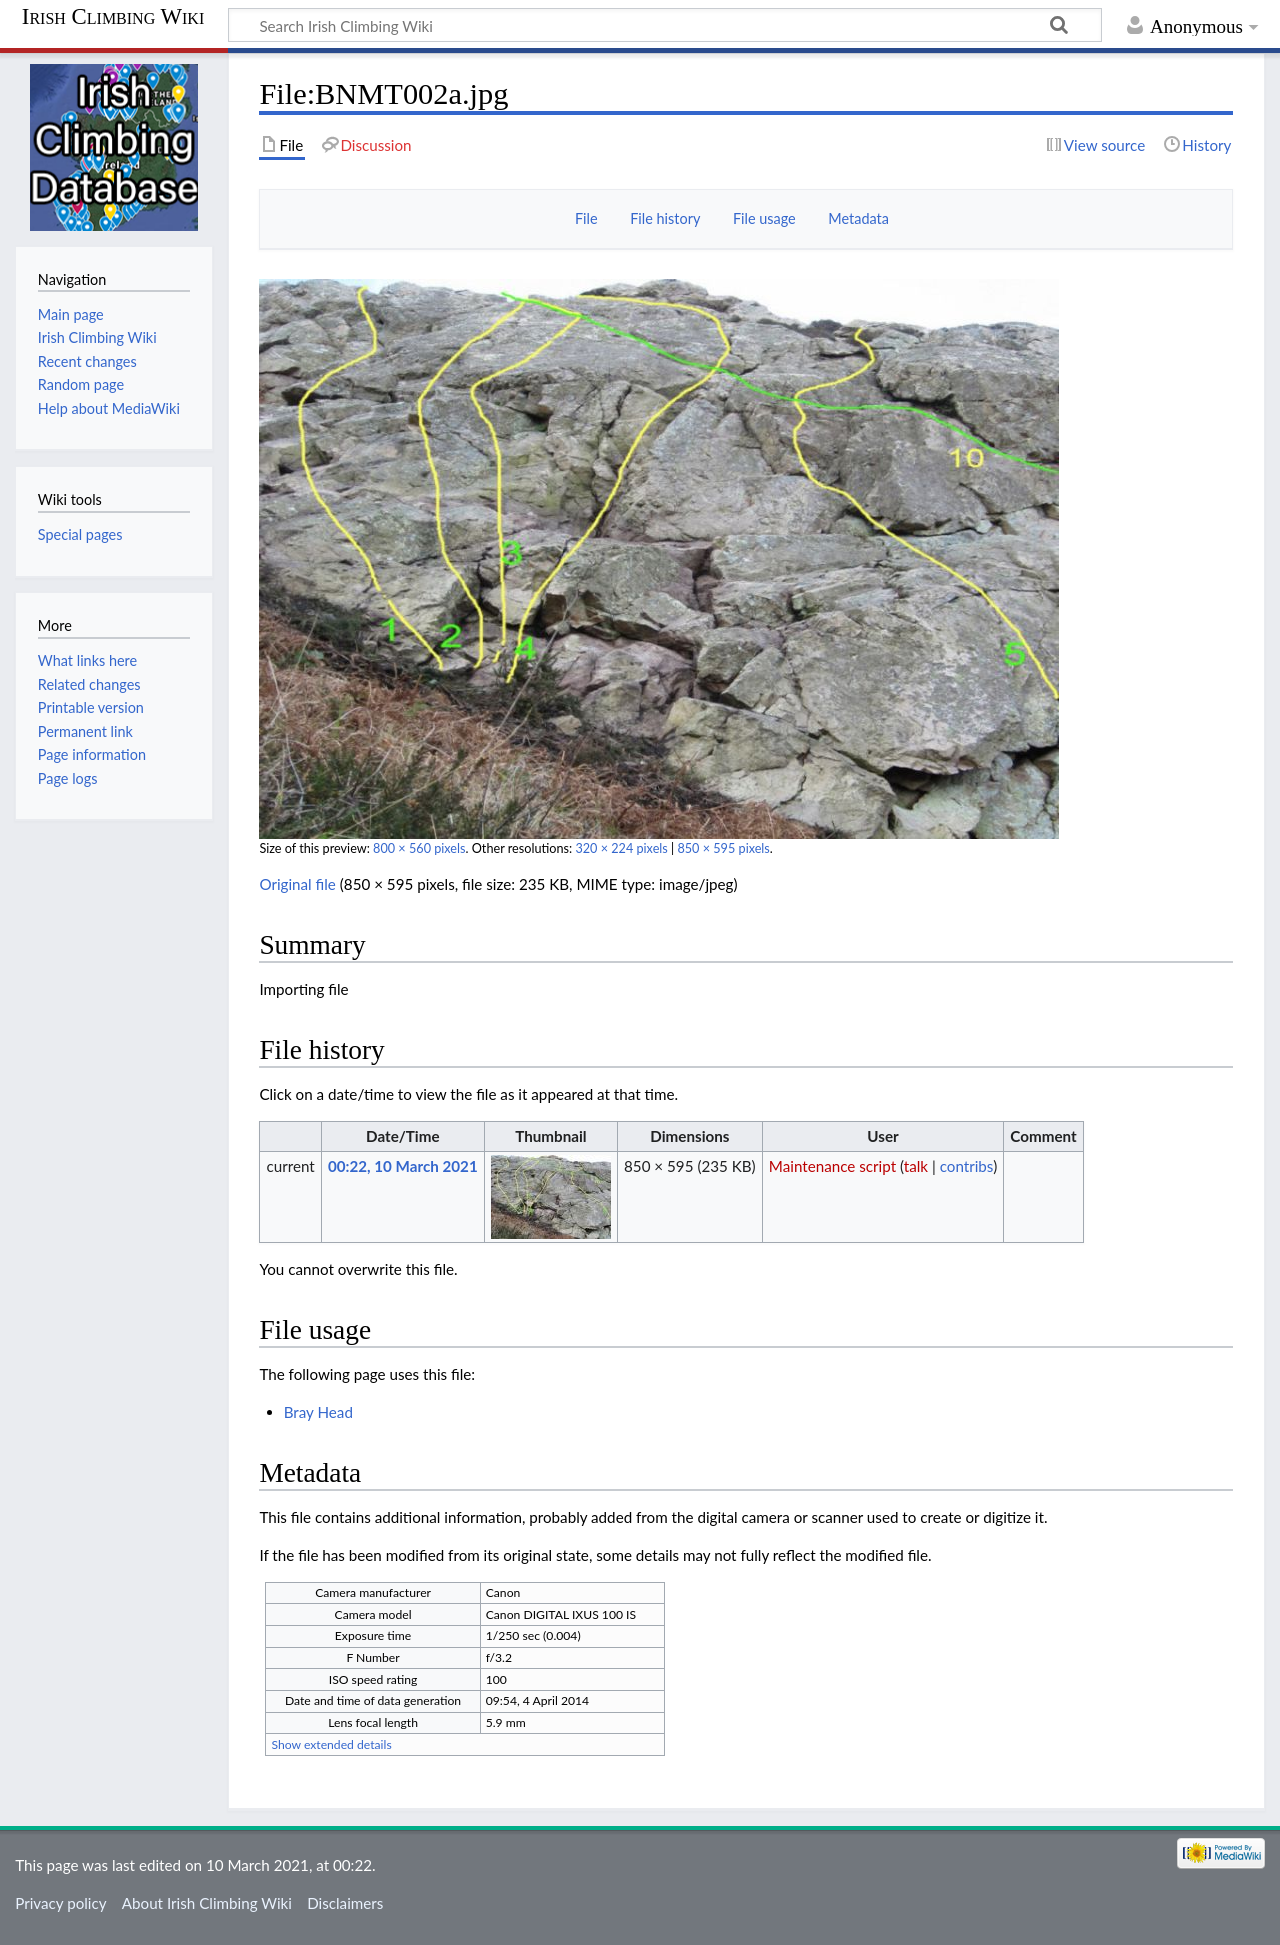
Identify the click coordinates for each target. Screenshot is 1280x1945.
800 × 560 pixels (419, 848)
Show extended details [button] (331, 1744)
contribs (966, 1166)
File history (665, 218)
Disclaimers (345, 1903)
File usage (764, 218)
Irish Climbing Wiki (113, 17)
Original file (297, 884)
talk (916, 1166)
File (586, 218)
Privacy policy (60, 1903)
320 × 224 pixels (621, 848)
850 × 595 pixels (723, 848)
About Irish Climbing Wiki (207, 1903)
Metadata (858, 218)
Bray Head (318, 1412)
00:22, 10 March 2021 (403, 1166)
